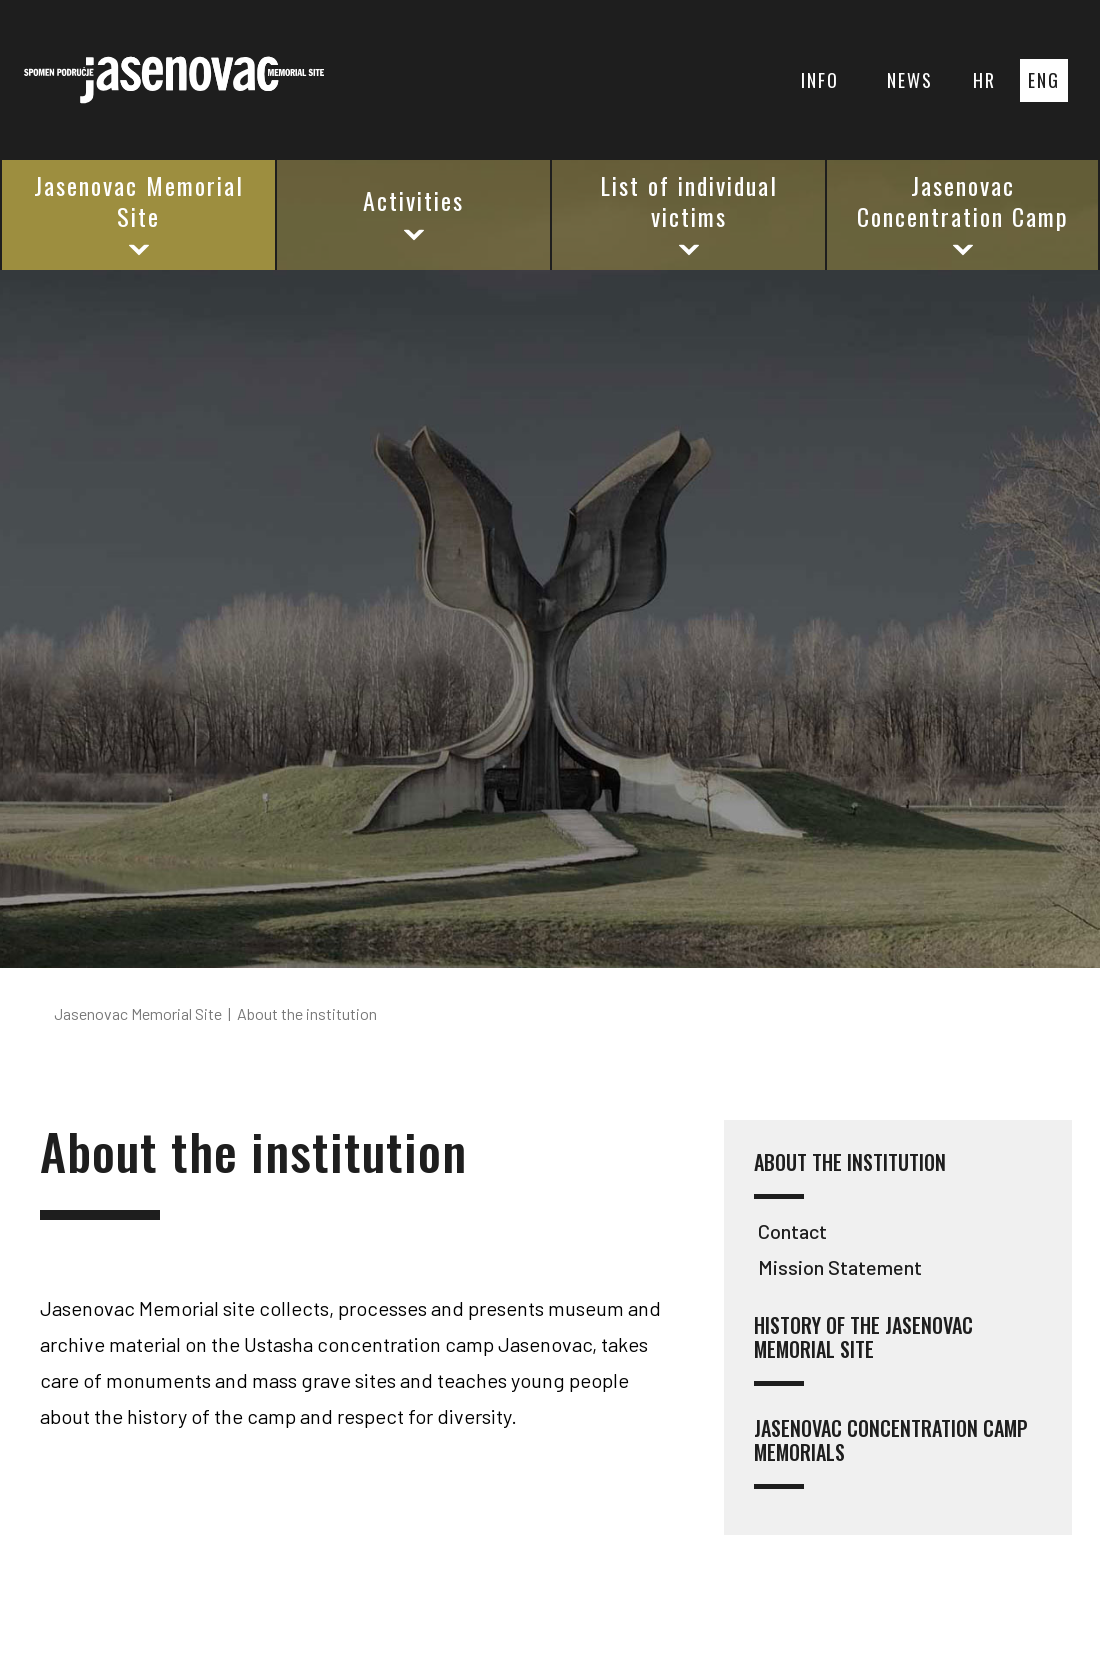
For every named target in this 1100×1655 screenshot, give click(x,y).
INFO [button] (820, 80)
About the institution (850, 1174)
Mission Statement (840, 1267)
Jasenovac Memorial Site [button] (139, 213)
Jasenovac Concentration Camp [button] (963, 213)
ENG (1044, 80)
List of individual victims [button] (689, 213)
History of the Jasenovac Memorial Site (863, 1349)
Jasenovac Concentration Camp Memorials (891, 1452)
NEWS (910, 80)
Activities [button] (413, 213)
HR (984, 80)
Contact (792, 1231)
